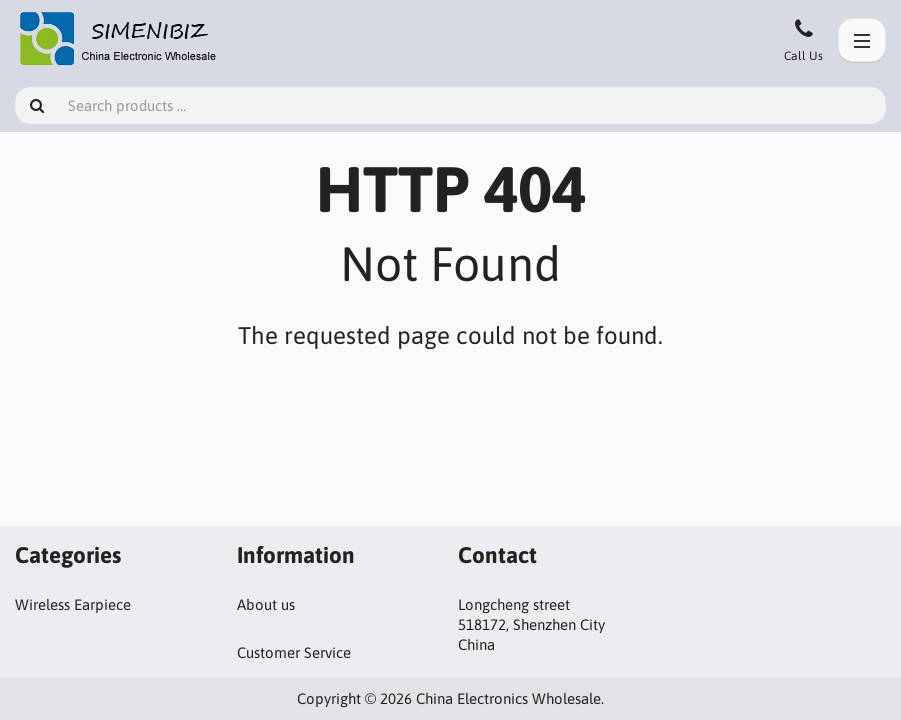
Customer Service (294, 652)
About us (266, 604)
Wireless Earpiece (73, 604)
